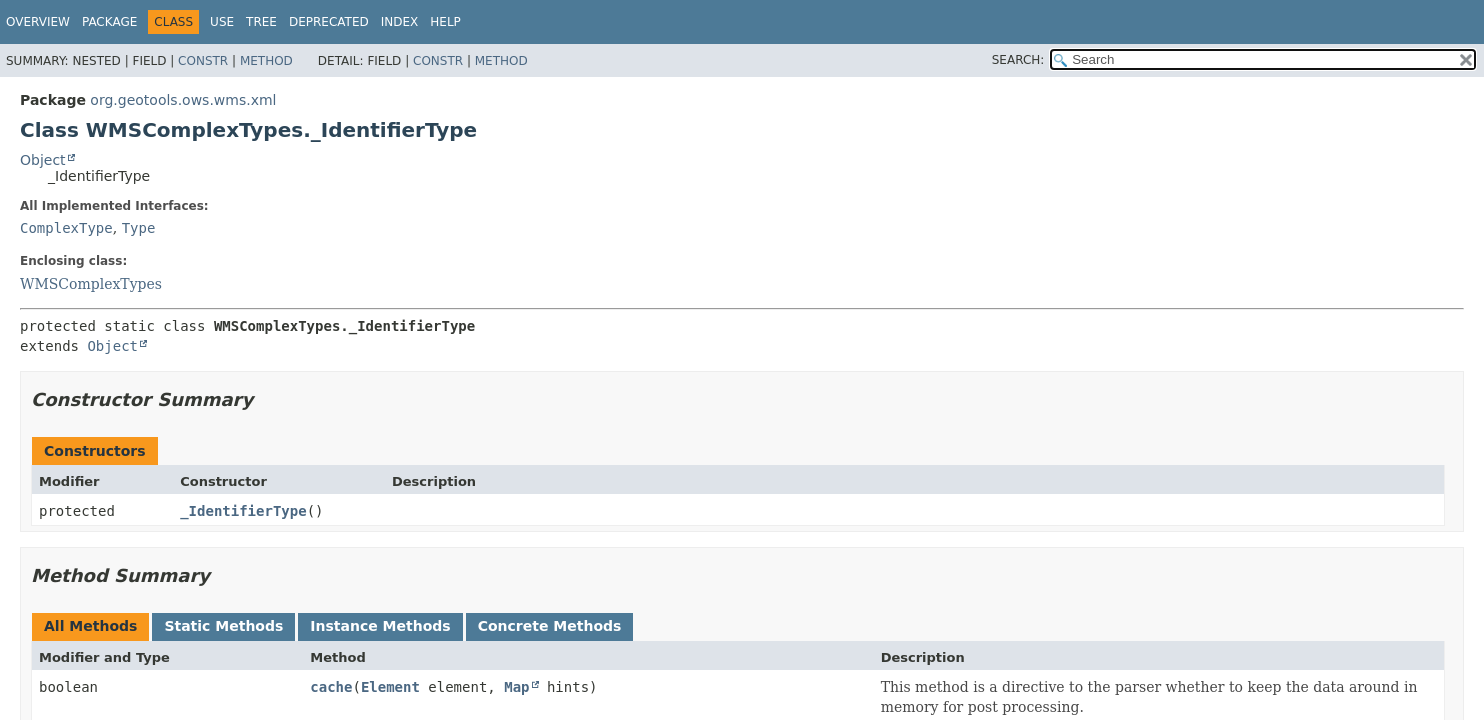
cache (331, 687)
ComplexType (66, 228)
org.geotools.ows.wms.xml (183, 100)
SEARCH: (1018, 60)
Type (139, 228)
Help (445, 22)
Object (43, 160)
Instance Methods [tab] (380, 626)
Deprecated (329, 22)
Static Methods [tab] (223, 626)
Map (516, 687)
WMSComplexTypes (91, 284)
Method (266, 61)
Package (109, 22)
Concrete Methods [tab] (550, 626)
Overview (38, 22)
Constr (203, 61)
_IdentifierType (243, 511)
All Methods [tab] (90, 626)
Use (222, 22)
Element (390, 687)
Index (400, 22)
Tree (261, 22)
